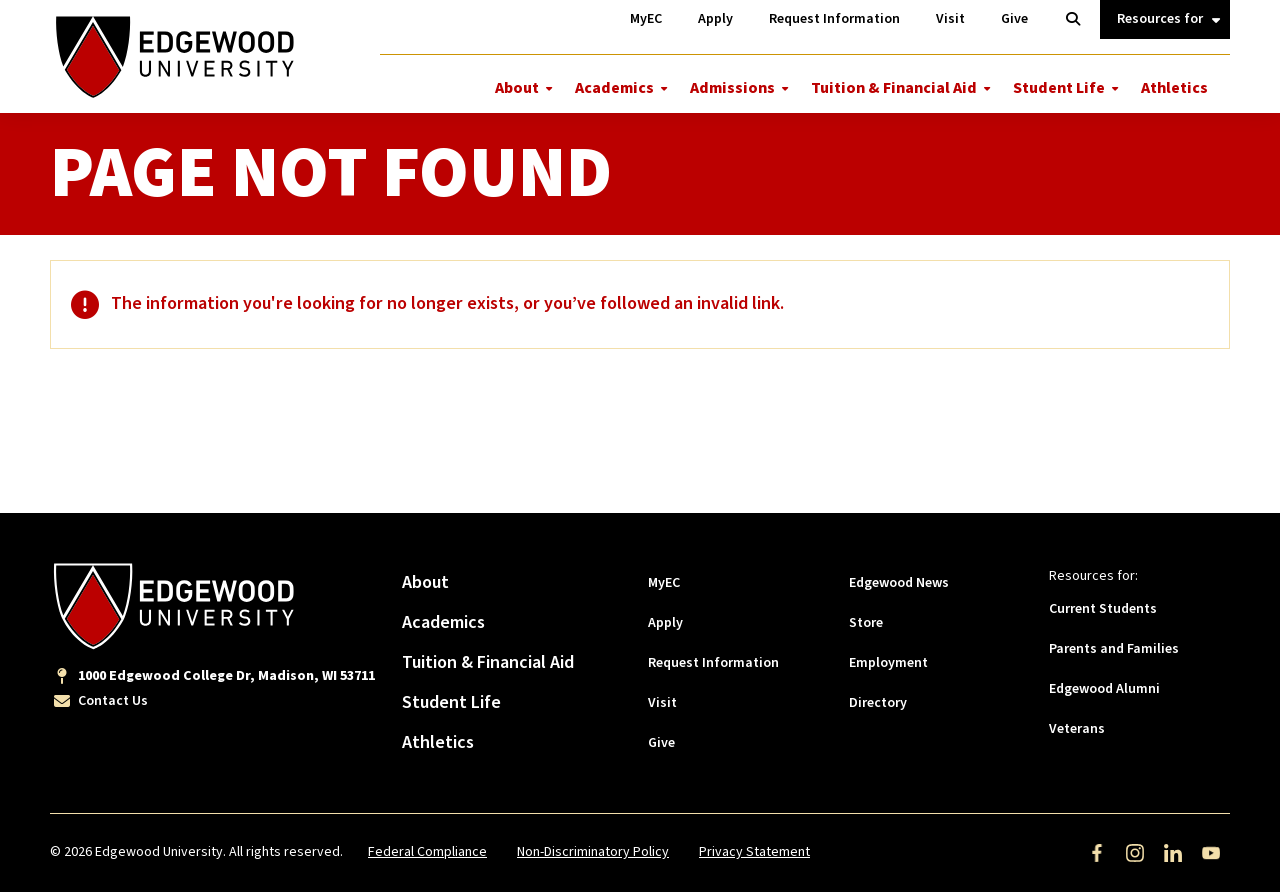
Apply (665, 623)
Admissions (732, 88)
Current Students (1103, 609)
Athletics (1174, 88)
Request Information (713, 663)
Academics (614, 88)
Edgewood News (899, 583)
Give (661, 743)
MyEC (664, 583)
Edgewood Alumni (1104, 689)
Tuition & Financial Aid (894, 88)
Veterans (1077, 729)
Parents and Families (1114, 649)
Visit (662, 703)
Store (866, 623)
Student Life (1059, 88)
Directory (878, 703)
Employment (888, 663)
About (517, 88)
